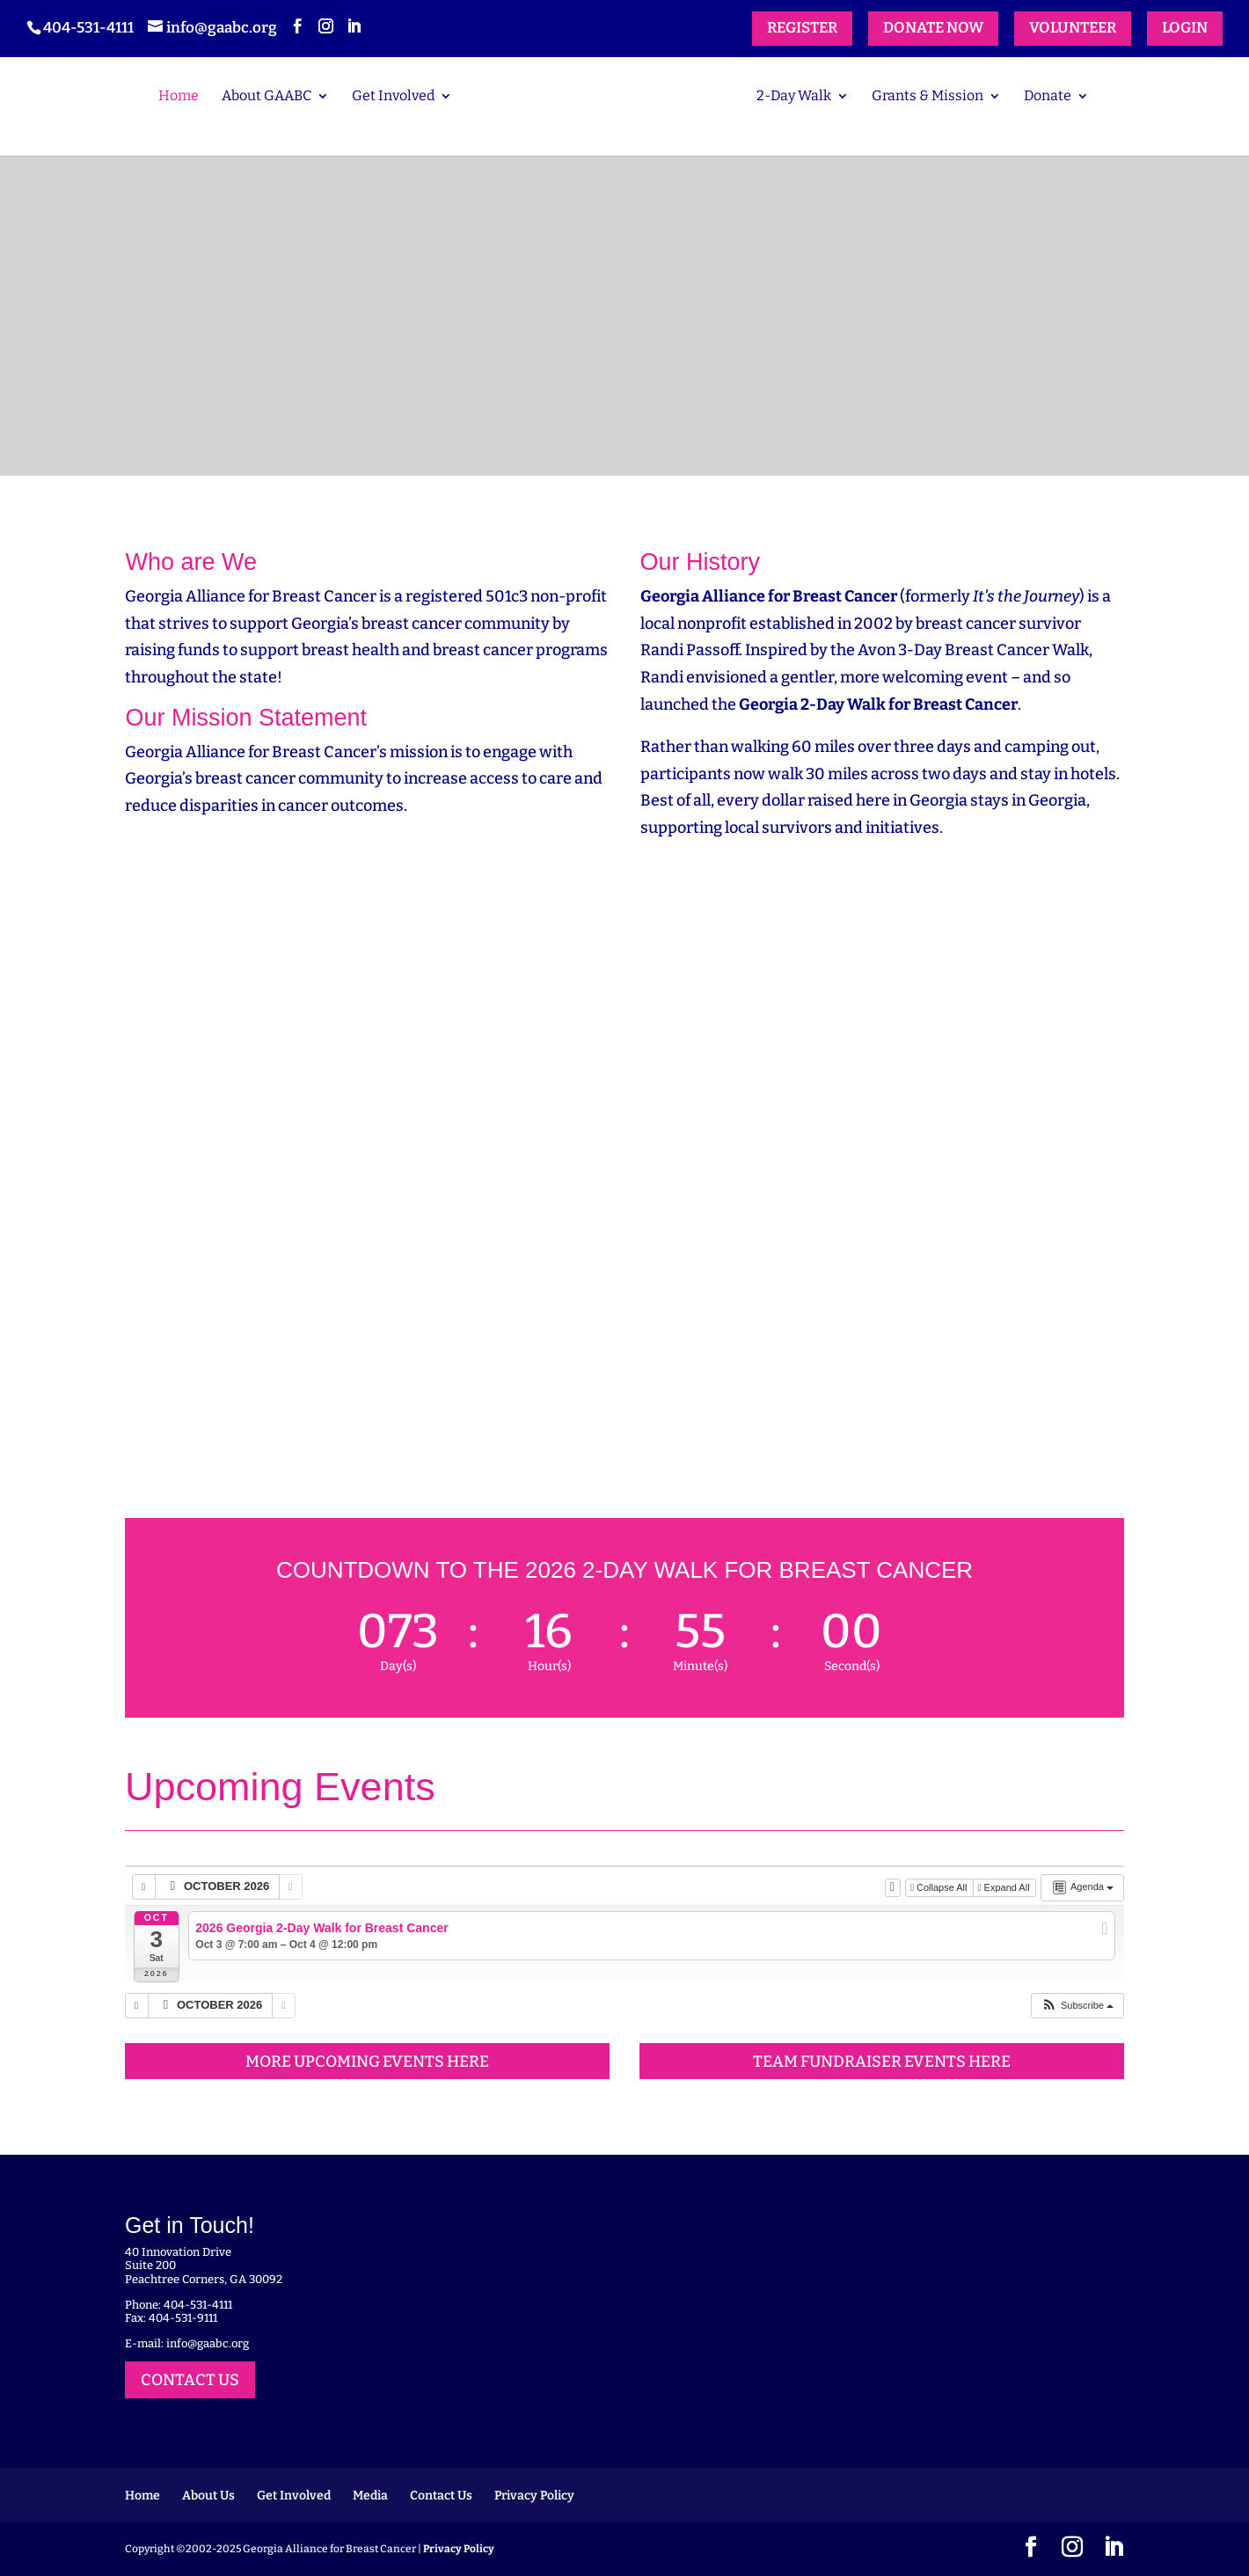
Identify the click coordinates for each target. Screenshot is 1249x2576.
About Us (208, 2495)
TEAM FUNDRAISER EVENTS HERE (882, 2061)
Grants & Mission (927, 97)
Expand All (1005, 1887)
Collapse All (940, 1887)
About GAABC (266, 97)
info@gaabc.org (207, 2343)
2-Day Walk (793, 97)
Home (178, 97)
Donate (1047, 97)
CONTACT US (190, 2380)
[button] (1077, 2006)
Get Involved (393, 97)
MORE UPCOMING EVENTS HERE (367, 2061)
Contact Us (441, 2495)
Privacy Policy (534, 2495)
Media (370, 2495)
